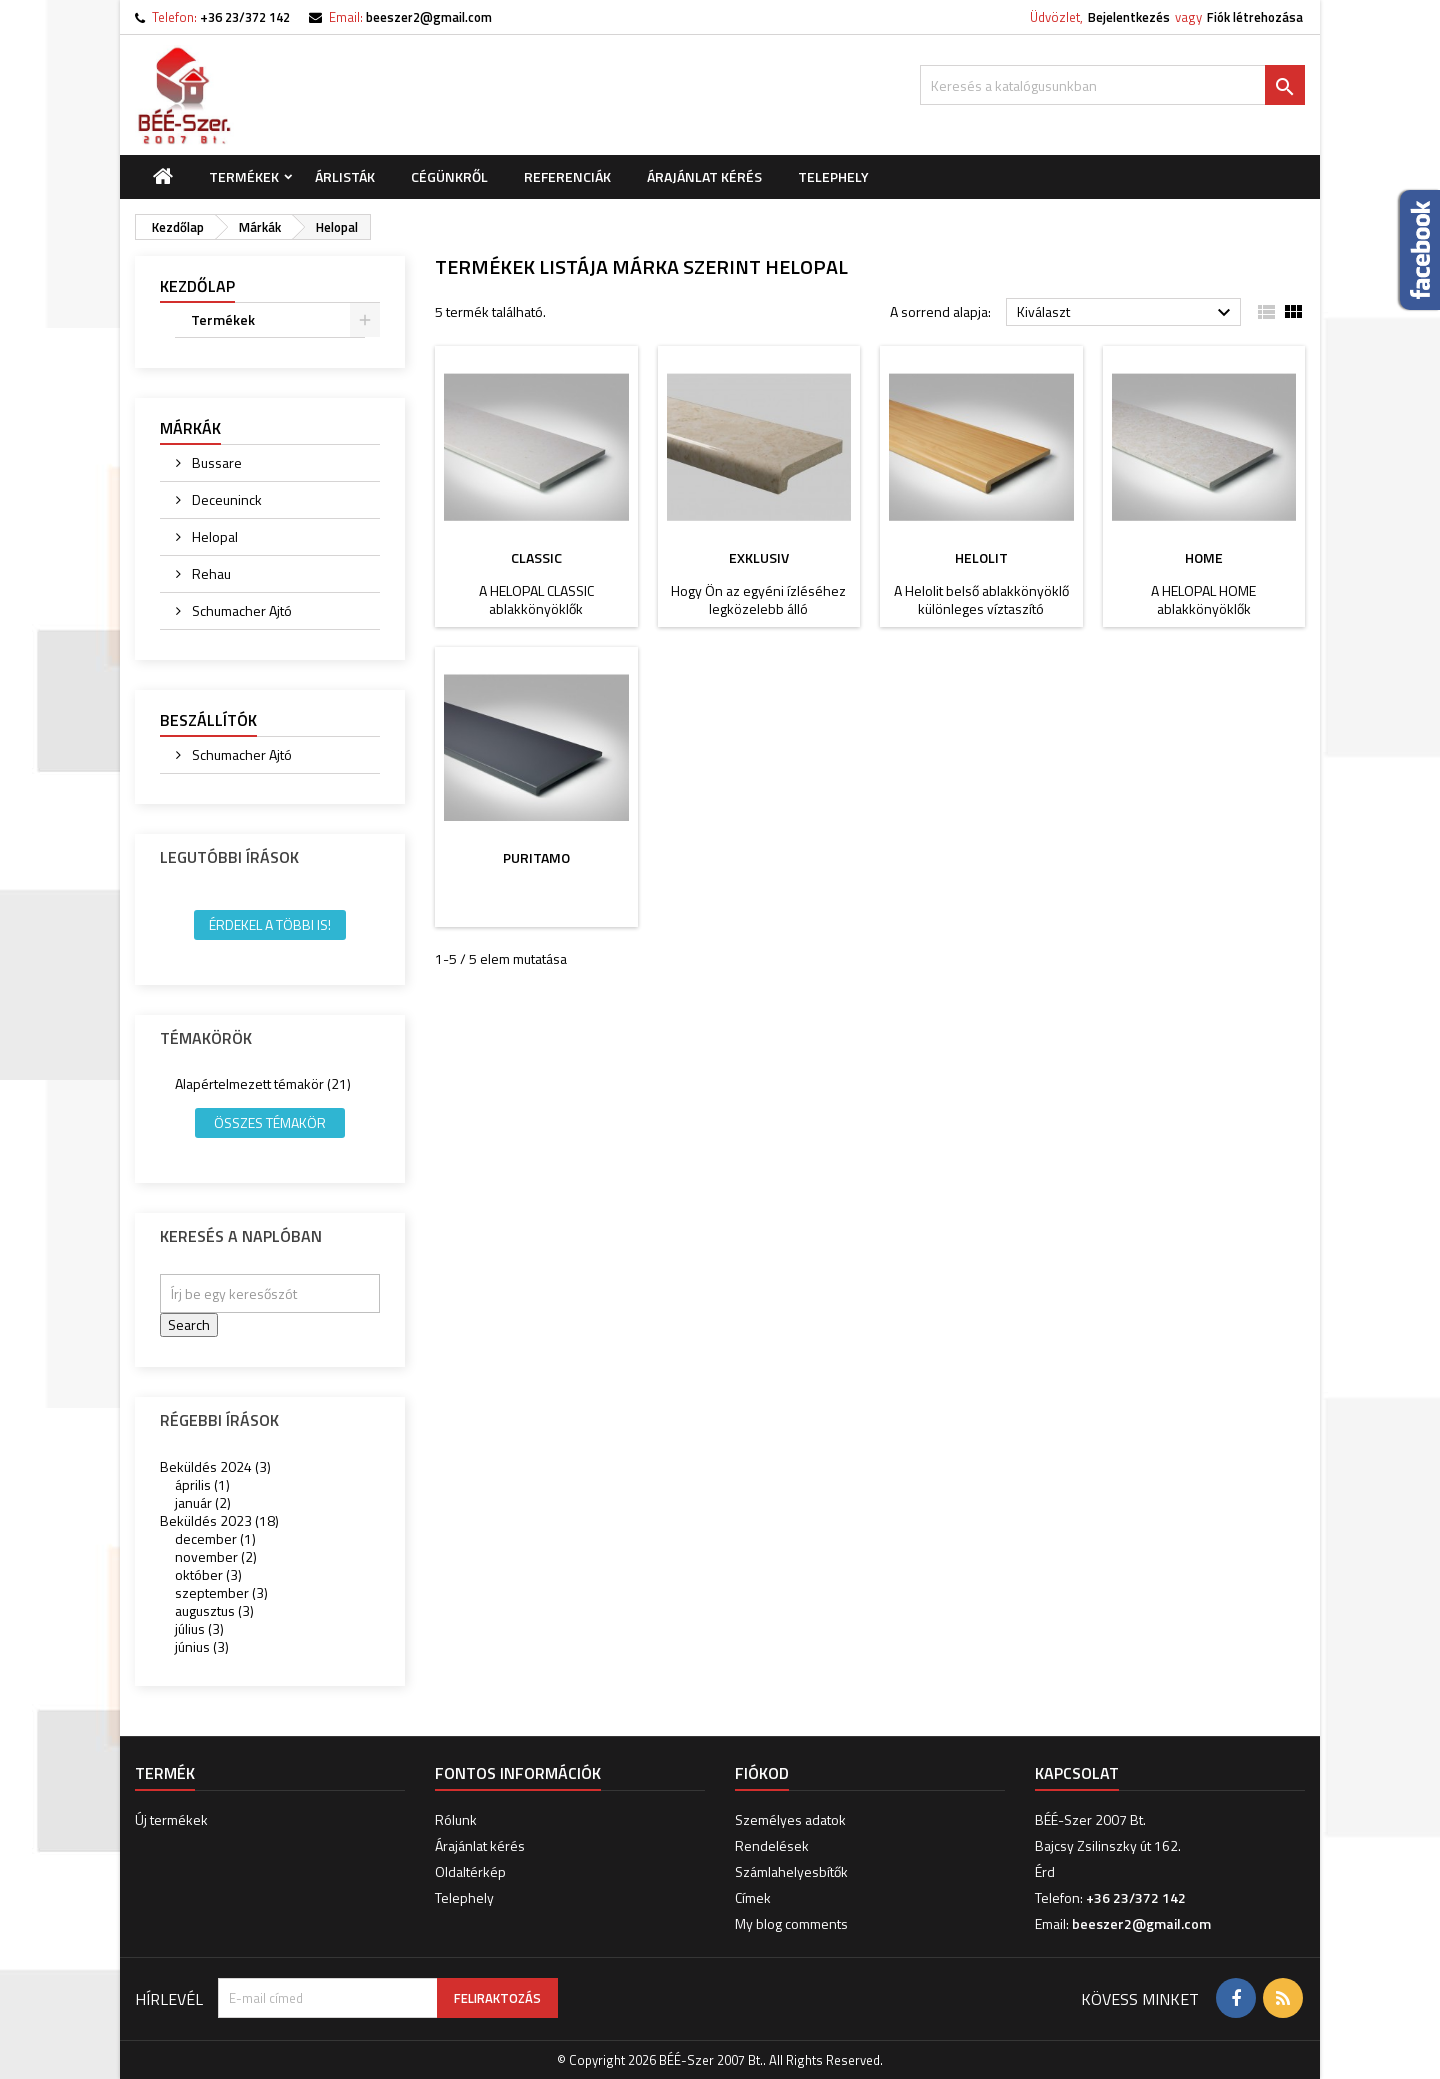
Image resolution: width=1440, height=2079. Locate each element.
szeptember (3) (221, 1592)
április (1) (202, 1484)
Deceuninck (225, 499)
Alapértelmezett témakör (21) (263, 1083)
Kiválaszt (1126, 313)
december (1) (215, 1538)
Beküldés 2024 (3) (215, 1466)
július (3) (199, 1628)
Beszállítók (208, 720)
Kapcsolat (1077, 1773)
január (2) (203, 1502)
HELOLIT (981, 557)
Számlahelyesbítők (791, 1871)
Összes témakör (270, 1122)
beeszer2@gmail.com (429, 17)
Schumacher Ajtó (240, 610)
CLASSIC (536, 557)
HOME (1204, 557)
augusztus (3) (214, 1610)
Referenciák (567, 176)
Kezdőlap (197, 286)
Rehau (210, 573)
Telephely (833, 176)
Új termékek (171, 1819)
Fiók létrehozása (1255, 17)
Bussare (215, 462)
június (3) (202, 1646)
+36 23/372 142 (245, 17)
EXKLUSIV (759, 557)
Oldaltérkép (470, 1871)
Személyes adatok (790, 1819)
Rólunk (456, 1819)
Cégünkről (449, 176)
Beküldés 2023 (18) (219, 1520)
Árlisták (345, 176)
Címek (753, 1897)
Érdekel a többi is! (270, 924)
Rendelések (772, 1845)
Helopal (213, 536)
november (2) (216, 1556)
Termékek (244, 176)
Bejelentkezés (1129, 17)
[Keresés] (1112, 85)
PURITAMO (536, 857)
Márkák (190, 428)
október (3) (208, 1574)
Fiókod (762, 1773)
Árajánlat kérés (704, 176)
